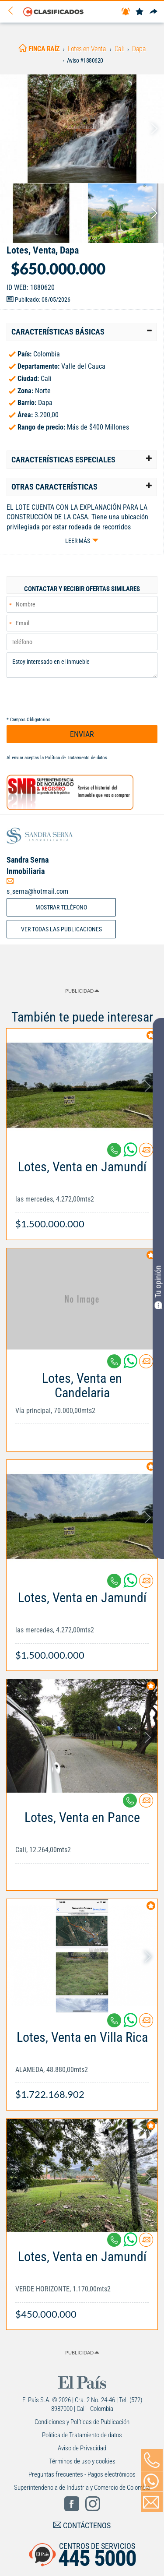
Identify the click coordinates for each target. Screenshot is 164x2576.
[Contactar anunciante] (146, 1153)
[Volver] (13, 11)
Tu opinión (158, 1287)
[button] (82, 332)
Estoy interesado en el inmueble (82, 665)
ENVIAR (82, 734)
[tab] (82, 332)
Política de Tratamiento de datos (76, 758)
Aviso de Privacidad (82, 2448)
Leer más (77, 540)
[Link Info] (82, 1191)
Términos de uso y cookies (82, 2461)
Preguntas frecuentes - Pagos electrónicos (82, 2474)
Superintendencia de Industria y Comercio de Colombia (82, 2487)
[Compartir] (153, 12)
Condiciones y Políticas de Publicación (82, 2422)
